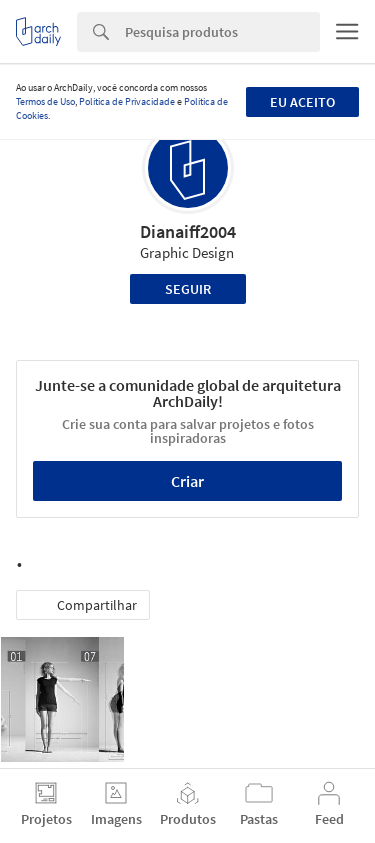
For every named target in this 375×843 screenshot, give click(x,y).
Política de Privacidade (127, 101)
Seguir (188, 289)
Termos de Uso (45, 101)
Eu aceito (302, 102)
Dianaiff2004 (188, 231)
